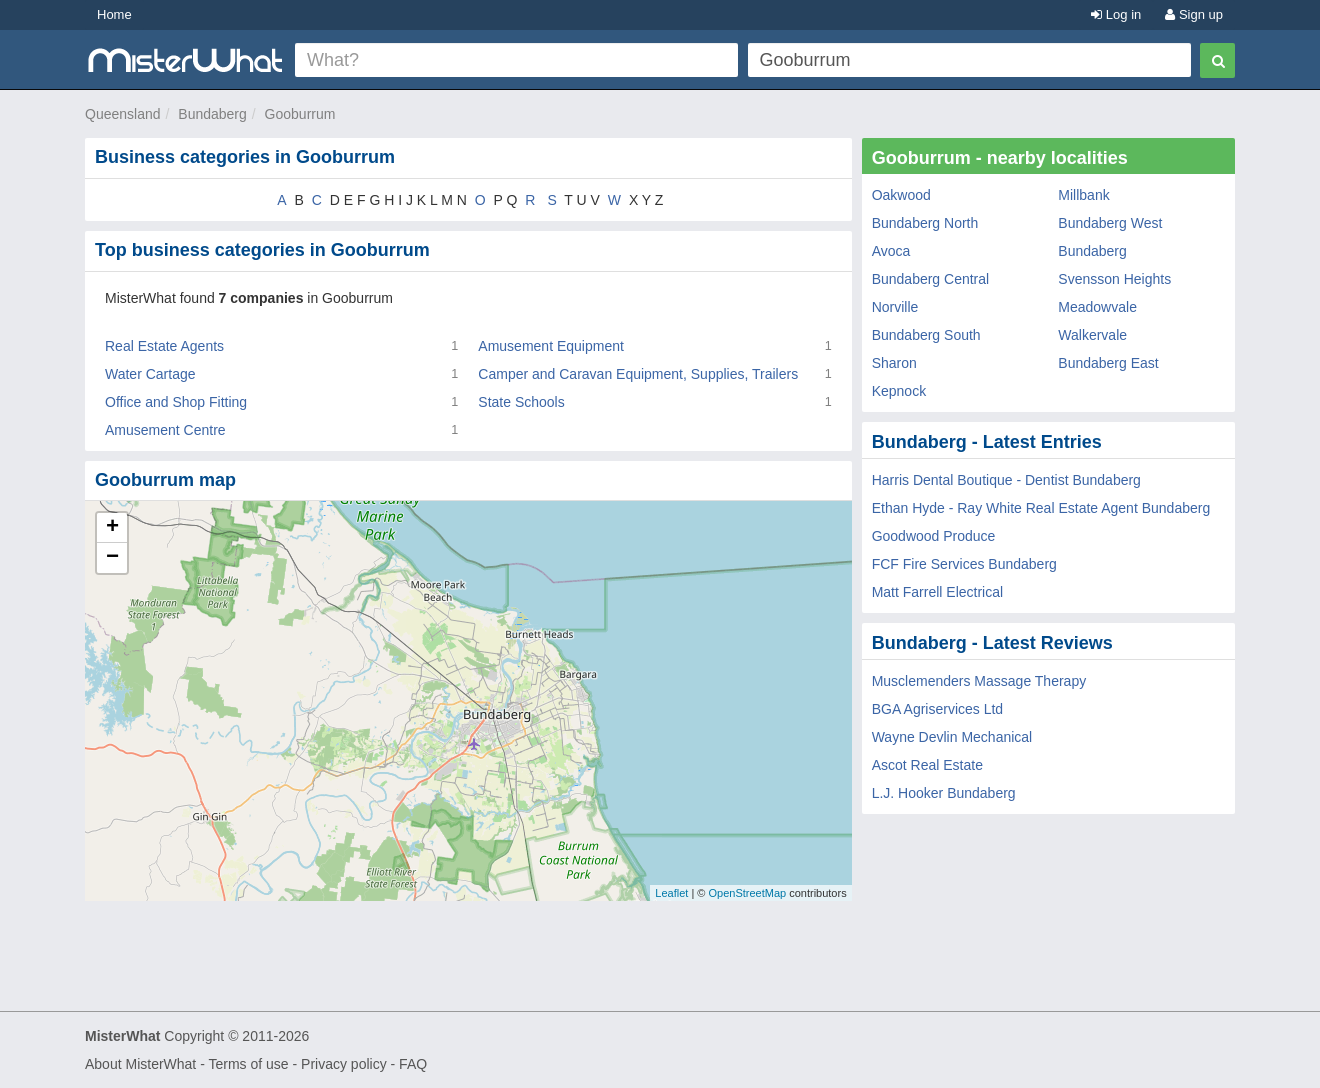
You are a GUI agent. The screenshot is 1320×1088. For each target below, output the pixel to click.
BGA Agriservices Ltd (938, 709)
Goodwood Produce (934, 536)
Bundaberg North (925, 223)
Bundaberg (212, 114)
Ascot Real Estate (927, 765)
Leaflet (671, 893)
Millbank (1083, 195)
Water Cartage (150, 374)
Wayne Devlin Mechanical (952, 737)
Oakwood (901, 195)
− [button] (112, 558)
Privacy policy (344, 1064)
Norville (895, 307)
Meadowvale (1097, 307)
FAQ (413, 1064)
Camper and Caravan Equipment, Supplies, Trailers (638, 374)
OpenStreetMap (747, 893)
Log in (1116, 14)
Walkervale (1092, 335)
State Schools (521, 402)
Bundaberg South (926, 335)
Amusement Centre (165, 430)
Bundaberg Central (931, 279)
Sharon (894, 363)
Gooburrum (300, 114)
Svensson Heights (1114, 279)
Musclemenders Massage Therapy (979, 681)
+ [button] (112, 528)
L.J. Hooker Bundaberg (944, 793)
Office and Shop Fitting (176, 402)
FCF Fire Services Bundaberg (964, 564)
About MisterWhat (140, 1064)
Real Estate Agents (164, 346)
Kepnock (899, 391)
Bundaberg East (1108, 363)
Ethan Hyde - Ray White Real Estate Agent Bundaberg (1041, 508)
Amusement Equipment (551, 346)
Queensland (123, 114)
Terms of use (248, 1064)
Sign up (1194, 14)
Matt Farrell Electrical (937, 592)
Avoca (891, 251)
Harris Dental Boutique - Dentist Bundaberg (1006, 480)
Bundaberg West (1110, 223)
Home (114, 14)
